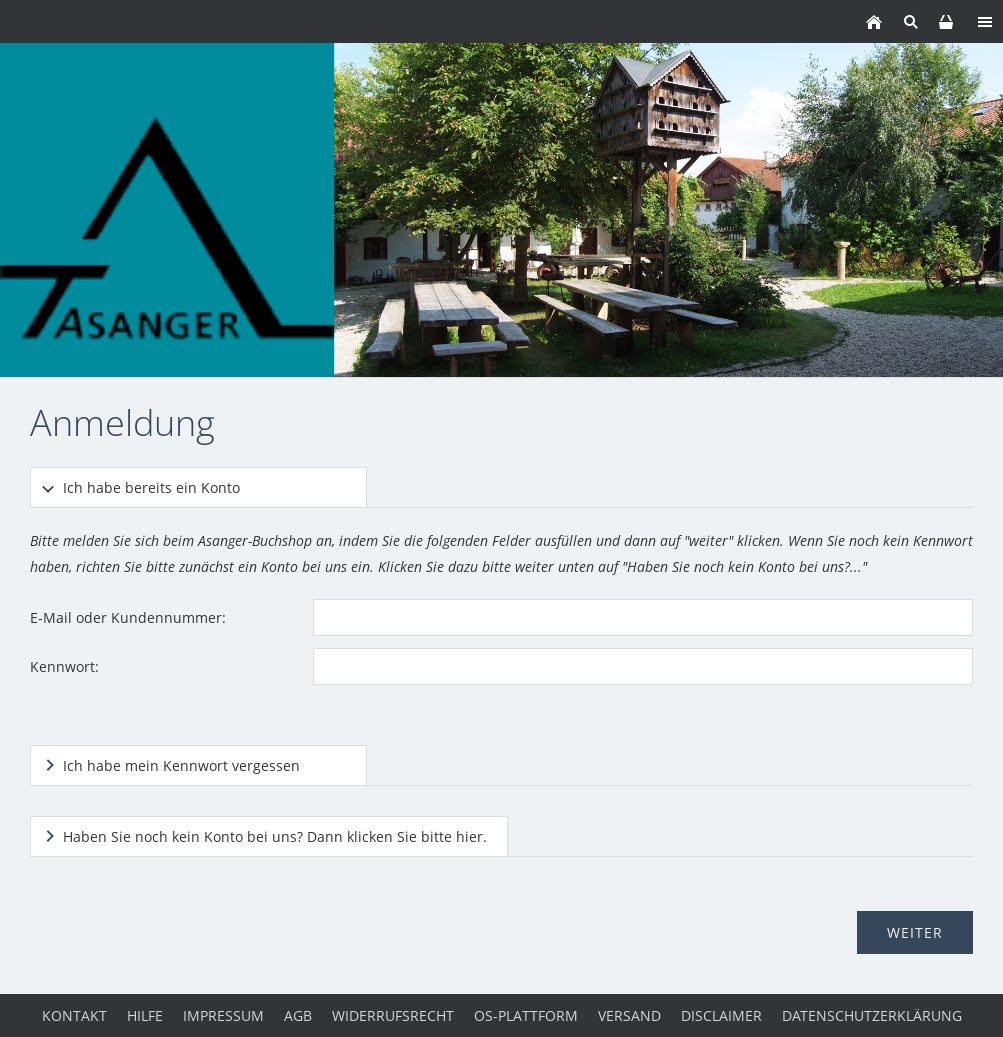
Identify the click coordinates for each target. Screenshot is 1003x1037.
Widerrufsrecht (393, 1015)
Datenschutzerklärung (872, 1015)
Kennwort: (64, 666)
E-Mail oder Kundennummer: (128, 617)
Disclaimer (721, 1015)
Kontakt (74, 1015)
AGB (298, 1015)
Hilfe (145, 1015)
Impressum (223, 1015)
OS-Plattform (526, 1015)
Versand (629, 1015)
